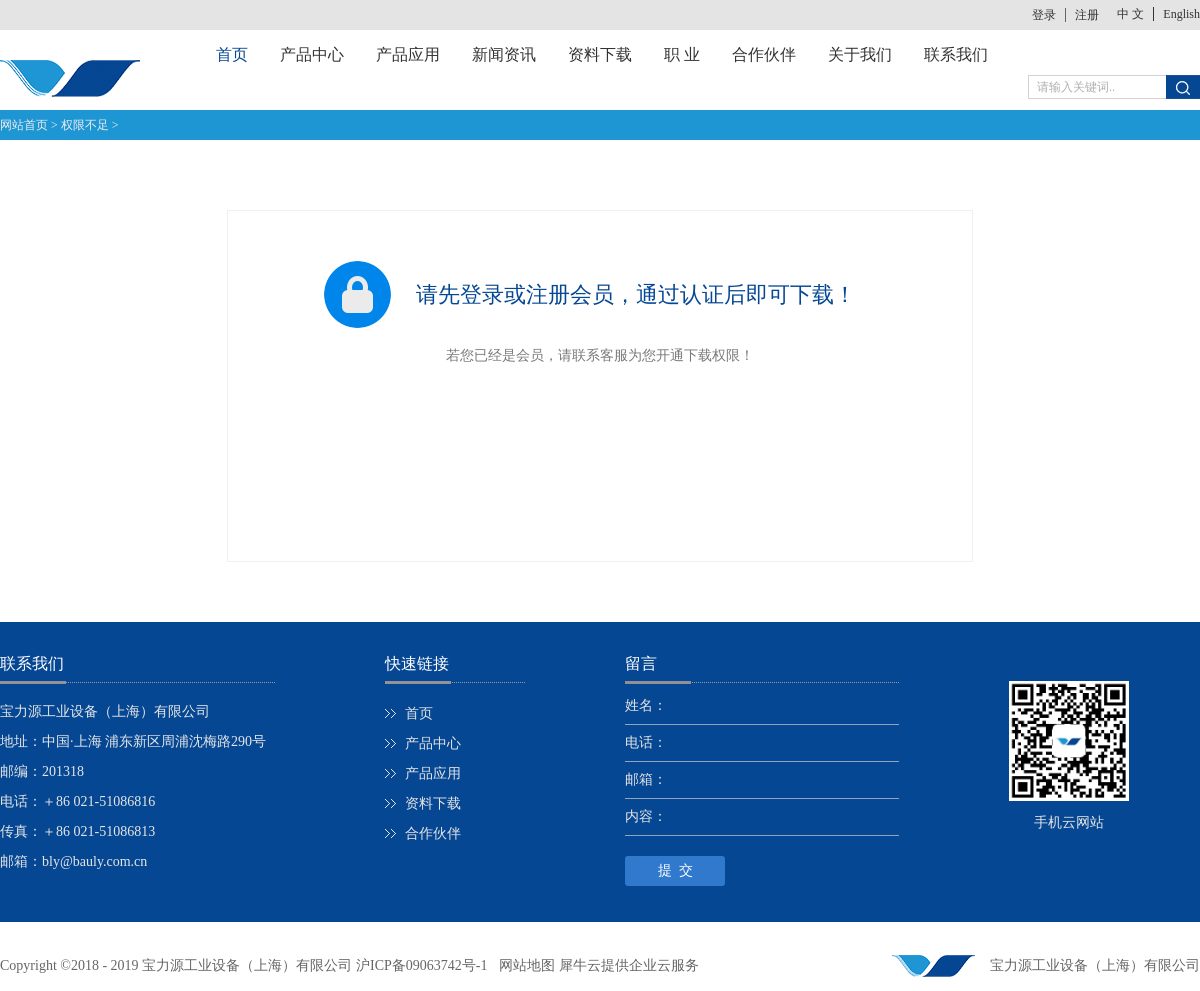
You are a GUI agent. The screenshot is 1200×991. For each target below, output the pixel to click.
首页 (232, 54)
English (1181, 14)
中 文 (1130, 14)
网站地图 (523, 965)
